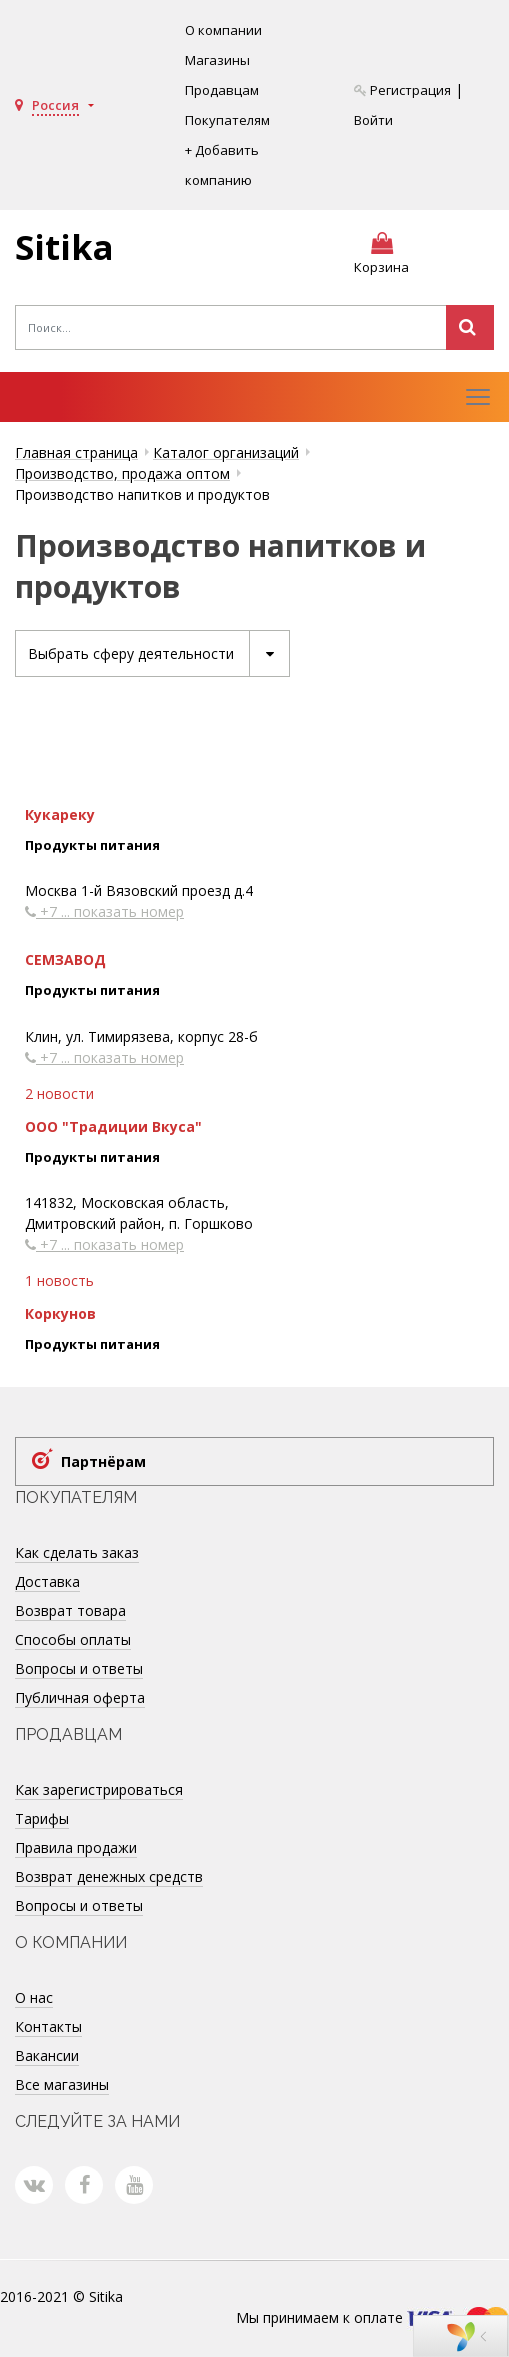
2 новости (59, 1093)
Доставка (47, 1581)
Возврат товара (70, 1610)
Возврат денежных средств (109, 1876)
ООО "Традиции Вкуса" (113, 1126)
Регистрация (402, 90)
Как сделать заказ (77, 1552)
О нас (34, 1997)
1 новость (59, 1281)
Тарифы (42, 1818)
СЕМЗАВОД (65, 960)
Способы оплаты (73, 1639)
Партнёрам (103, 1461)
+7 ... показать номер (104, 912)
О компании (223, 30)
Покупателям (227, 120)
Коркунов (60, 1314)
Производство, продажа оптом (122, 473)
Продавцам (222, 90)
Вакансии (47, 2055)
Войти (373, 120)
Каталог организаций (226, 452)
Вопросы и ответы (79, 1668)
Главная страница (76, 452)
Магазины (217, 60)
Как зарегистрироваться (99, 1789)
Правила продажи (76, 1847)
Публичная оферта (80, 1697)
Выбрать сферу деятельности (158, 653)
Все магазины (62, 2084)
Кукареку (60, 814)
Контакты (48, 2026)
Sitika (64, 247)
